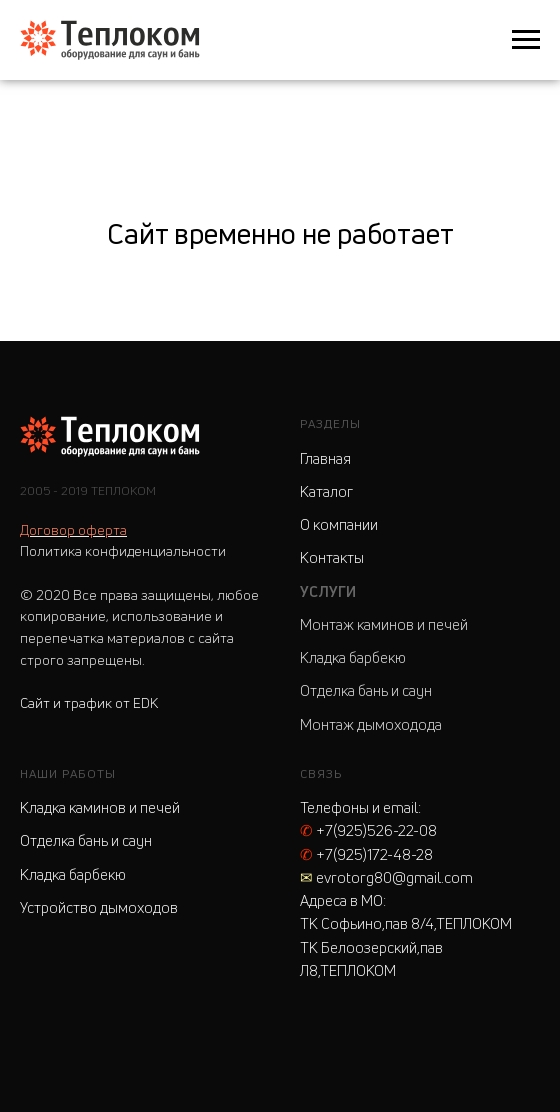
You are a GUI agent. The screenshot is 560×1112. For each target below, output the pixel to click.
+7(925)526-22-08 (368, 830)
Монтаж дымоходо (363, 724)
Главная (325, 458)
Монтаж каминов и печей (384, 624)
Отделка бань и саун (366, 690)
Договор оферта (73, 529)
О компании (339, 524)
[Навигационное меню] (526, 40)
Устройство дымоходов (99, 907)
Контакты (332, 557)
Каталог (326, 491)
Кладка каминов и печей (100, 807)
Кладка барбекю (353, 657)
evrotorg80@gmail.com (386, 877)
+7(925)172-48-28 (366, 854)
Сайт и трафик (89, 702)
